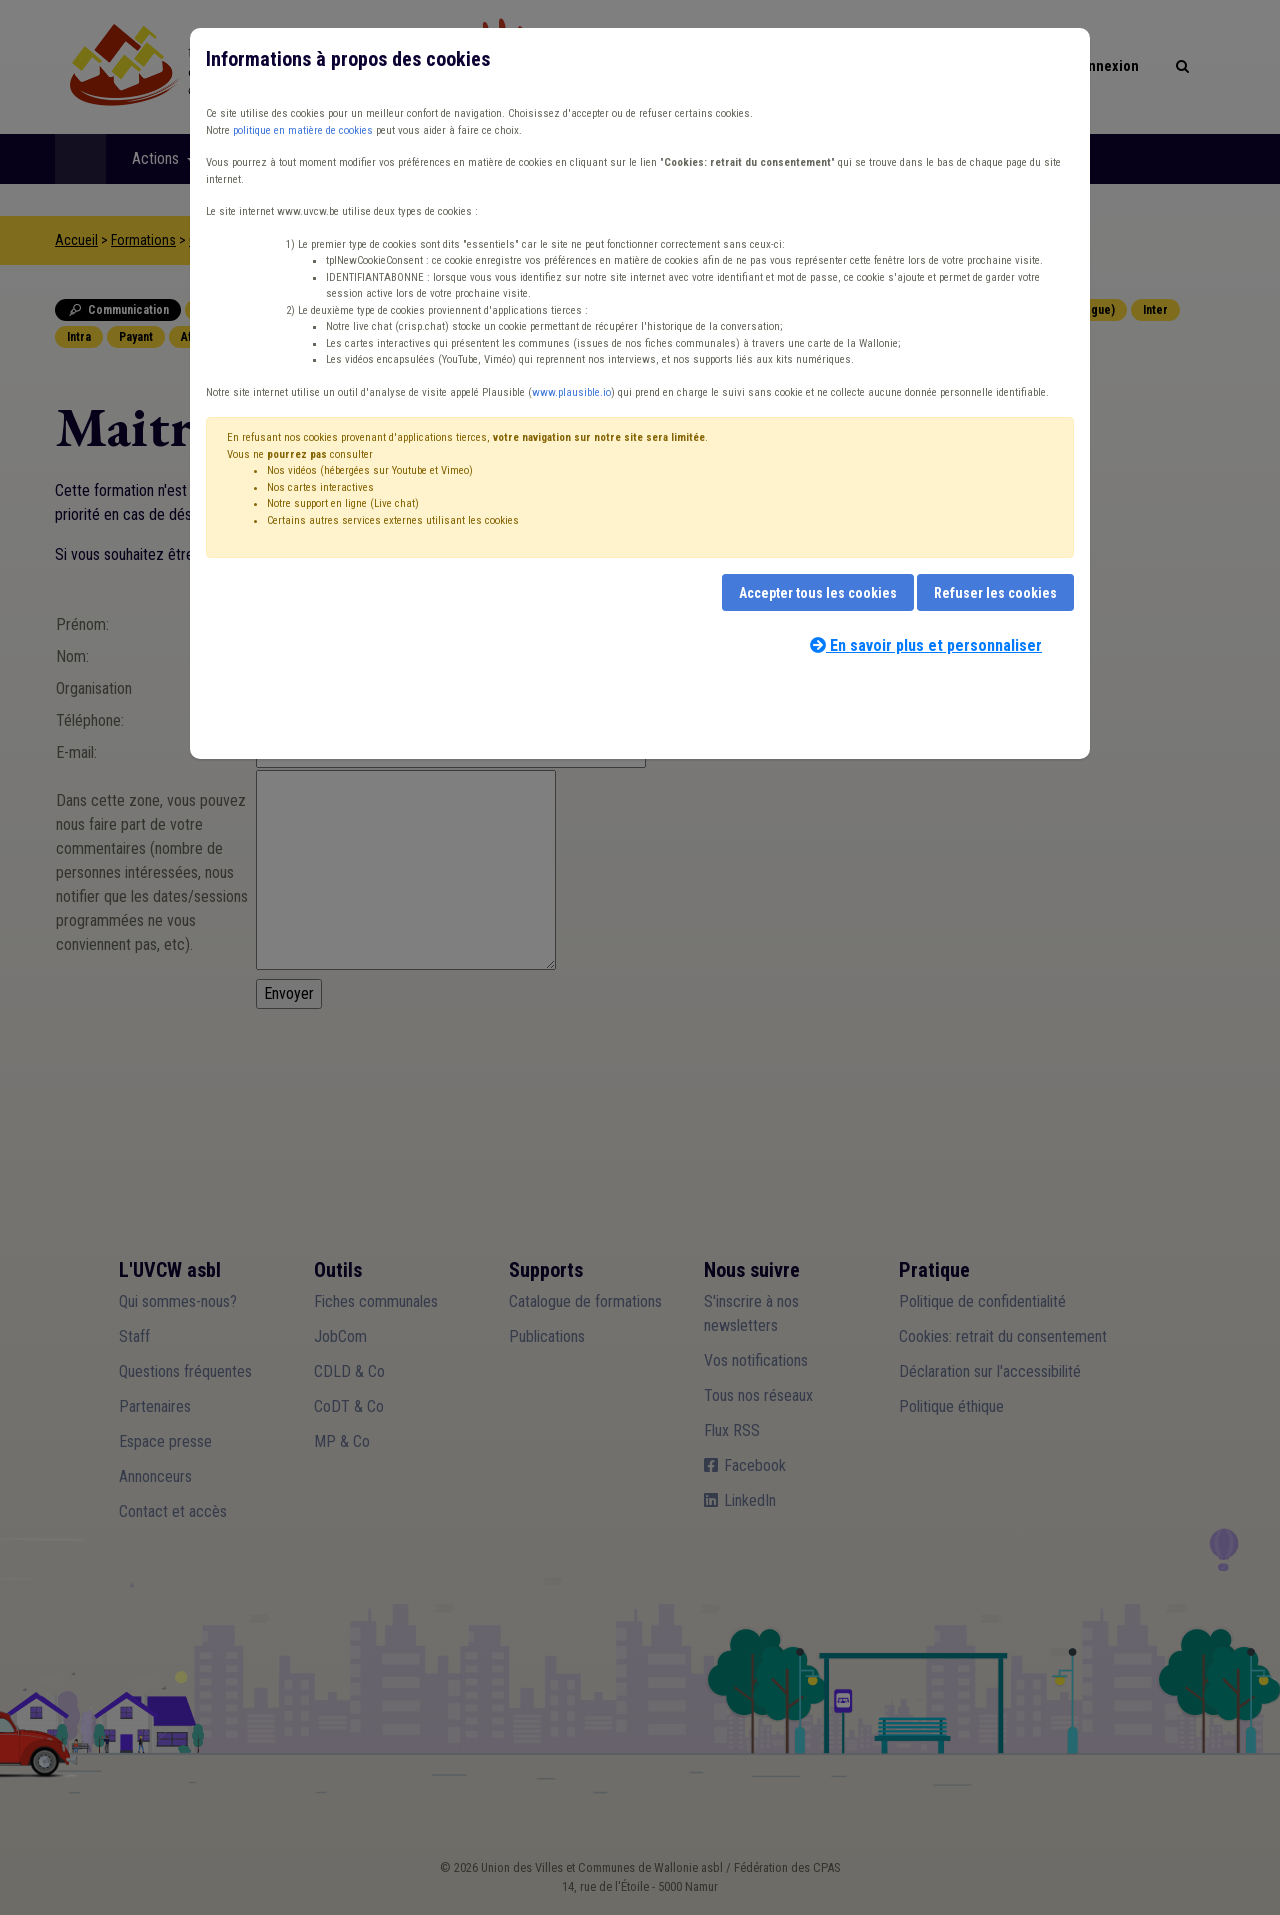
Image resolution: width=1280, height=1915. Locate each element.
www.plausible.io (571, 392)
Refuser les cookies (995, 593)
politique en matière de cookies (303, 130)
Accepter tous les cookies (818, 593)
